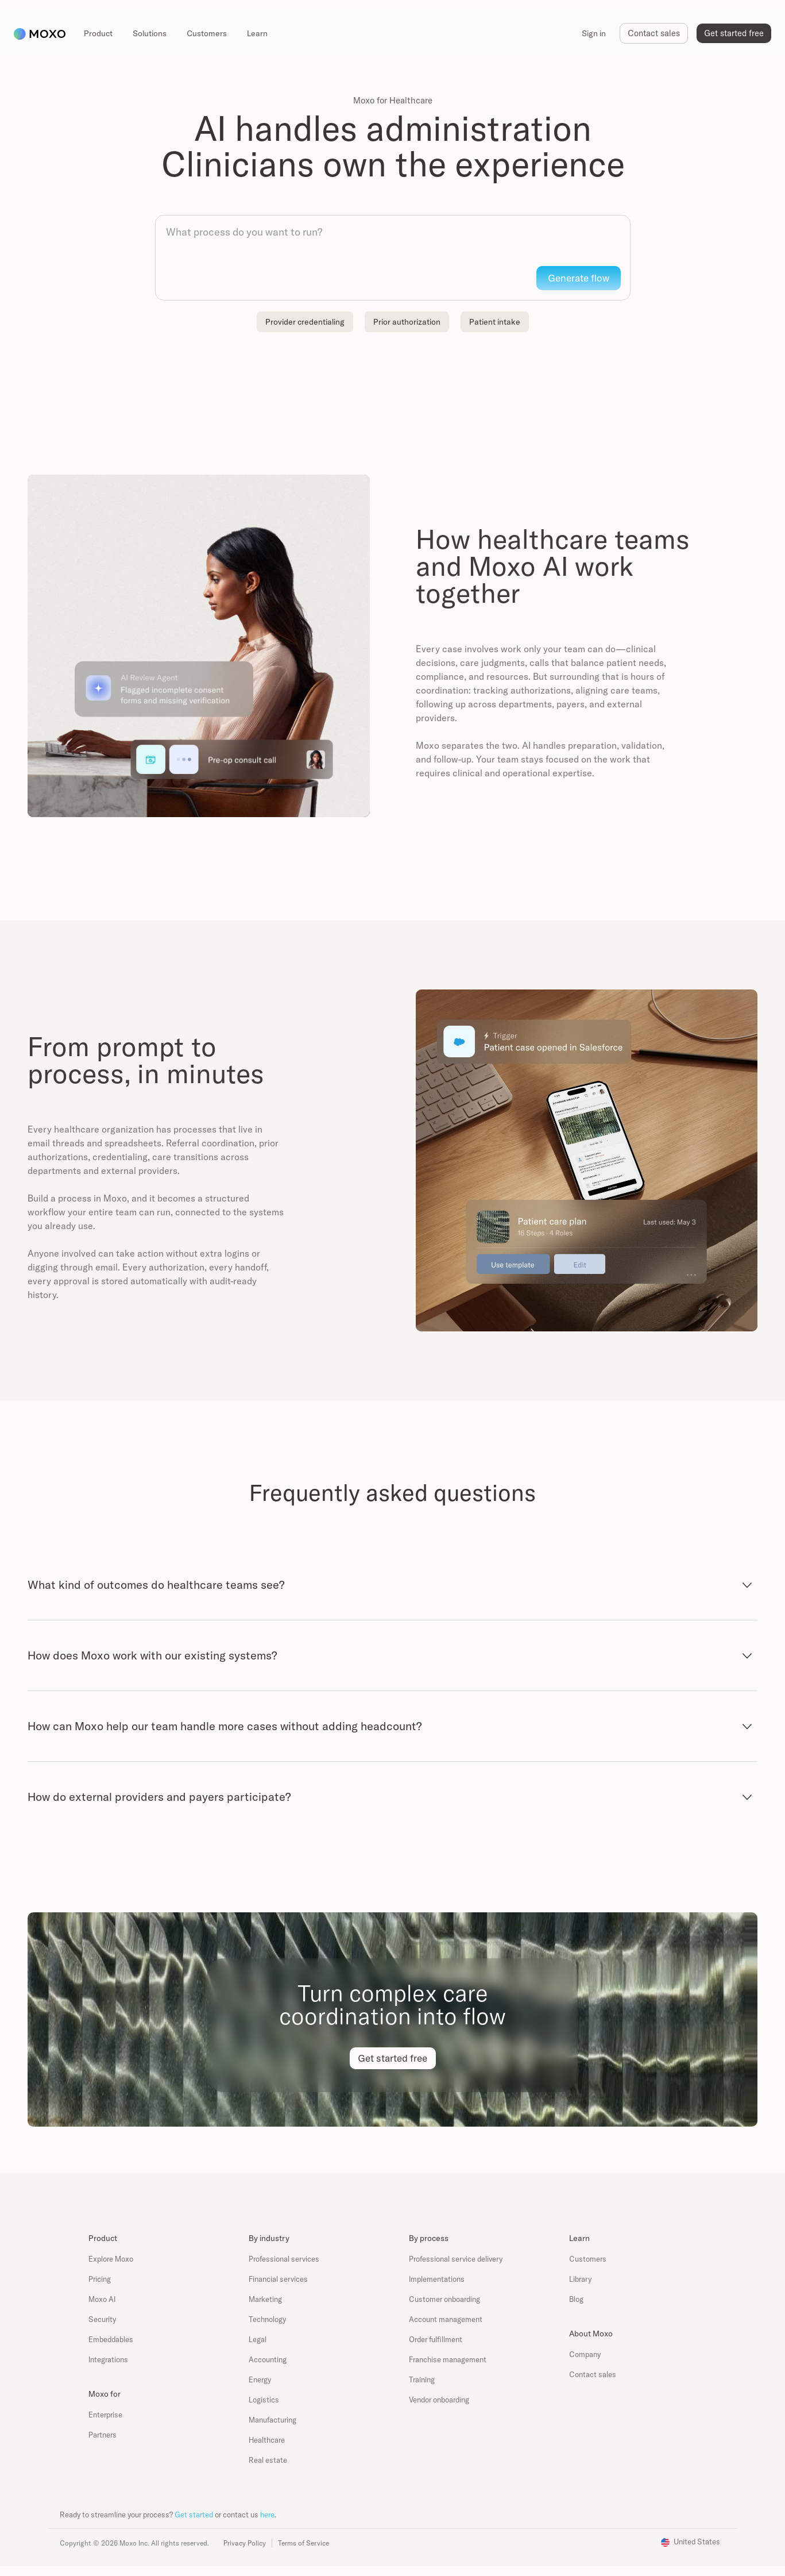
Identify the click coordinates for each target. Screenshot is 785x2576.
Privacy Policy (244, 2543)
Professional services (284, 2258)
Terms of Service (303, 2543)
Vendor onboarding (439, 2399)
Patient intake (494, 322)
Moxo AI (101, 2299)
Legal (257, 2339)
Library (580, 2279)
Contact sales (592, 2374)
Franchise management (447, 2359)
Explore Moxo (110, 2258)
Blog (576, 2299)
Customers (587, 2258)
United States (697, 2541)
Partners (102, 2434)
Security (102, 2319)
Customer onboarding (444, 2299)
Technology (267, 2319)
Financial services (278, 2279)
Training (422, 2379)
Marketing (265, 2299)
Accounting (268, 2359)
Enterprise (105, 2414)
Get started (194, 2514)
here (267, 2514)
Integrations (108, 2359)
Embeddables (110, 2339)
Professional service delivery (455, 2258)
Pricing (99, 2279)
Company (585, 2354)
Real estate (268, 2460)
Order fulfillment (435, 2339)
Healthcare (267, 2439)
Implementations (437, 2279)
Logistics (264, 2399)
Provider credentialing (305, 322)
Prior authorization (406, 322)
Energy (260, 2379)
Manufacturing (272, 2419)
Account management (445, 2319)
